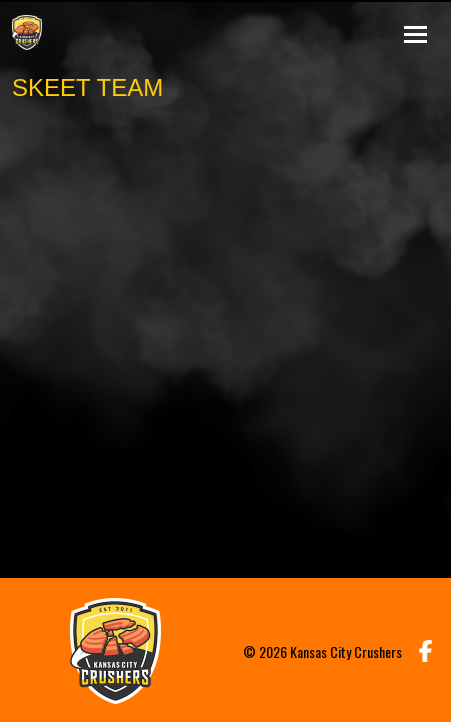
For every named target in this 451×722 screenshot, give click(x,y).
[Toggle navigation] (415, 32)
